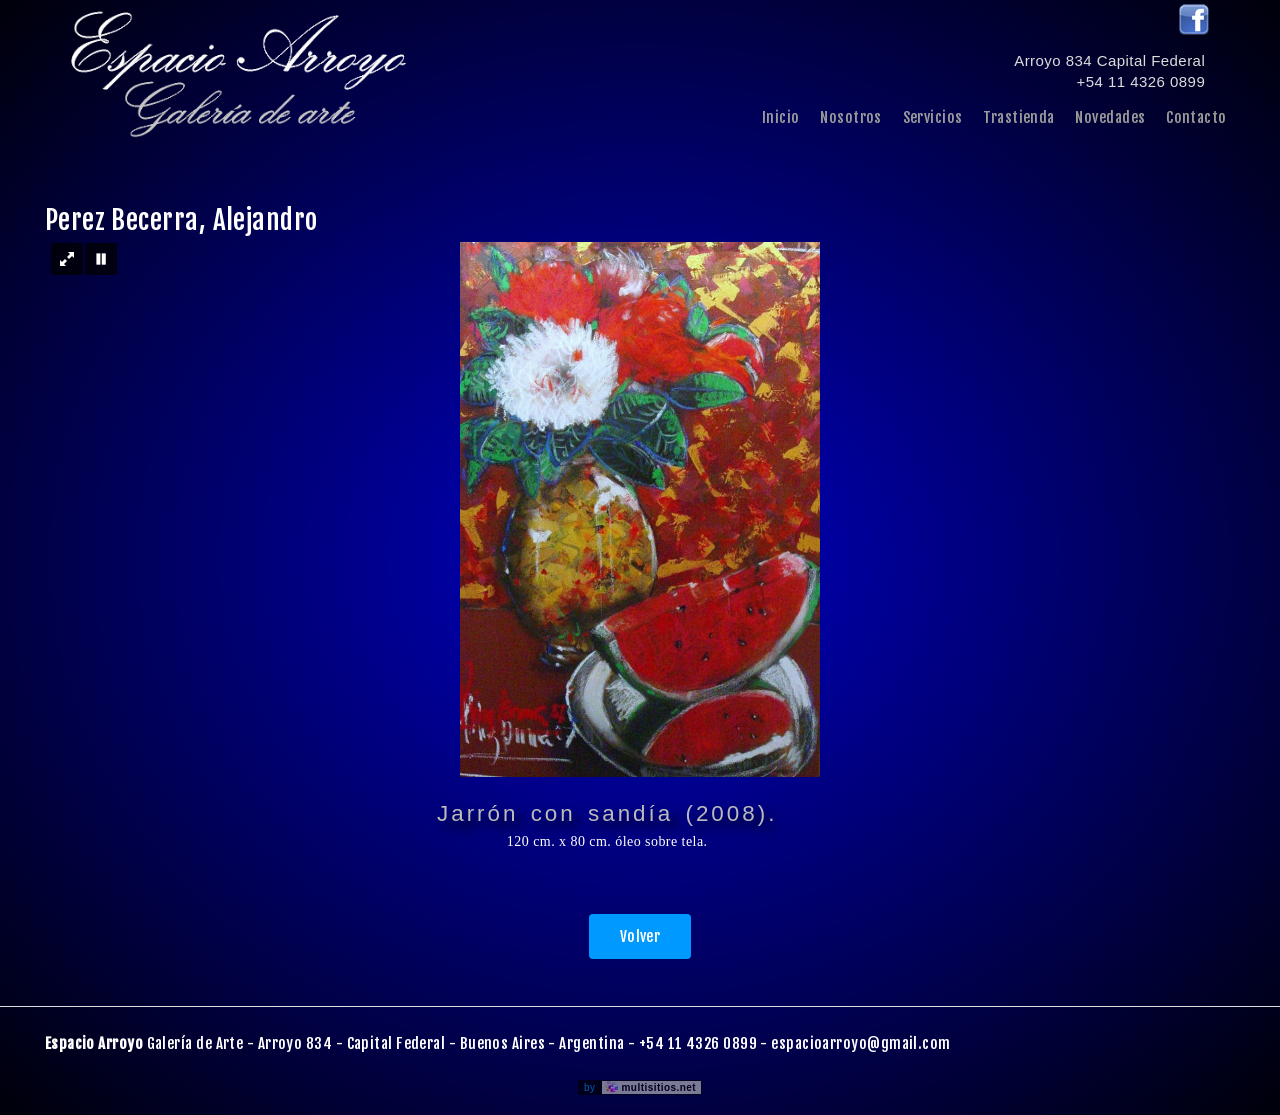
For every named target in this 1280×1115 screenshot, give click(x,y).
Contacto (1196, 117)
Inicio (781, 117)
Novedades (1110, 117)
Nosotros (851, 117)
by (642, 1087)
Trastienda (1019, 117)
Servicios (933, 117)
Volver (640, 936)
